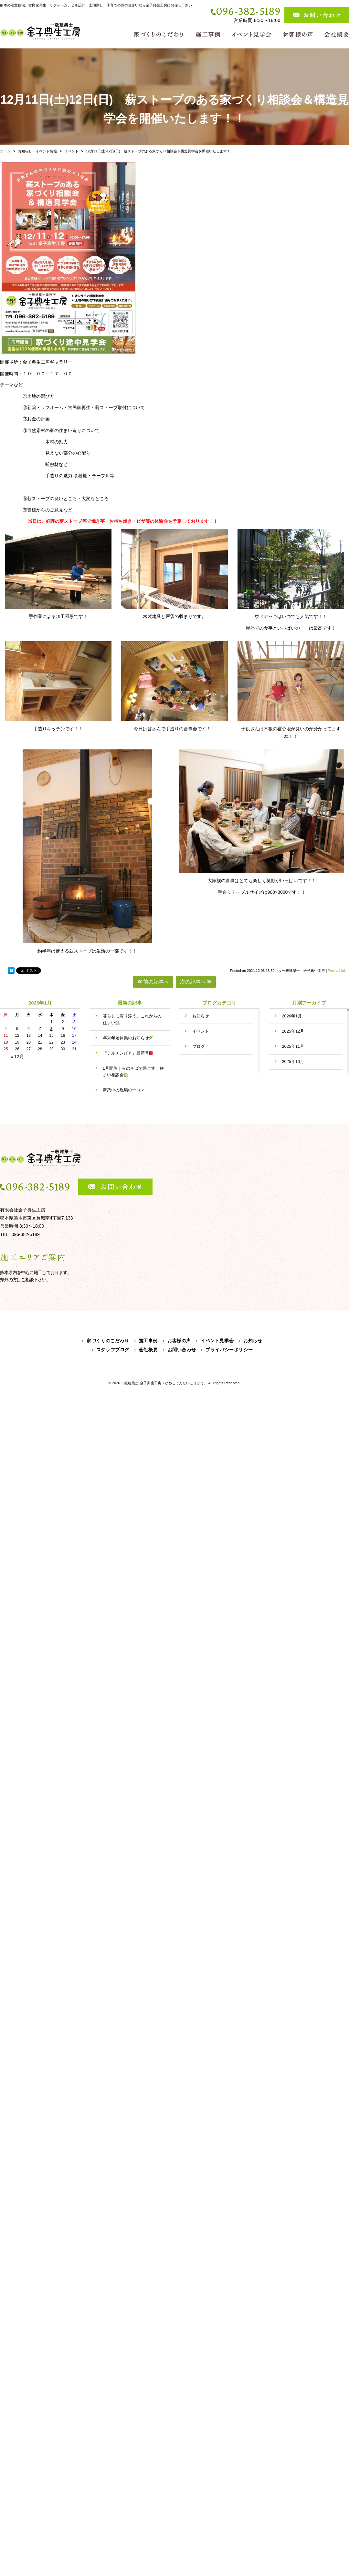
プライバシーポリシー (229, 1349)
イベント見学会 (217, 1340)
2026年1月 (292, 1016)
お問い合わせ (182, 1349)
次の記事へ (196, 981)
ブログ (198, 1046)
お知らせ (200, 1016)
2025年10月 (293, 1061)
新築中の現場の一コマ (126, 1089)
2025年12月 (293, 1031)
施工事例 (148, 1340)
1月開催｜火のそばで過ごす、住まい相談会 (133, 1071)
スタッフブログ (112, 1349)
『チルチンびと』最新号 (128, 1053)
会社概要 (148, 1349)
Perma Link (337, 971)
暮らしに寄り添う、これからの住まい (132, 1019)
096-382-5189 (248, 11)
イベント (200, 1031)
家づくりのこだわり (108, 1340)
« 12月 (17, 1056)
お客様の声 (179, 1340)
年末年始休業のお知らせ (128, 1038)
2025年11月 (293, 1046)
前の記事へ (153, 981)
